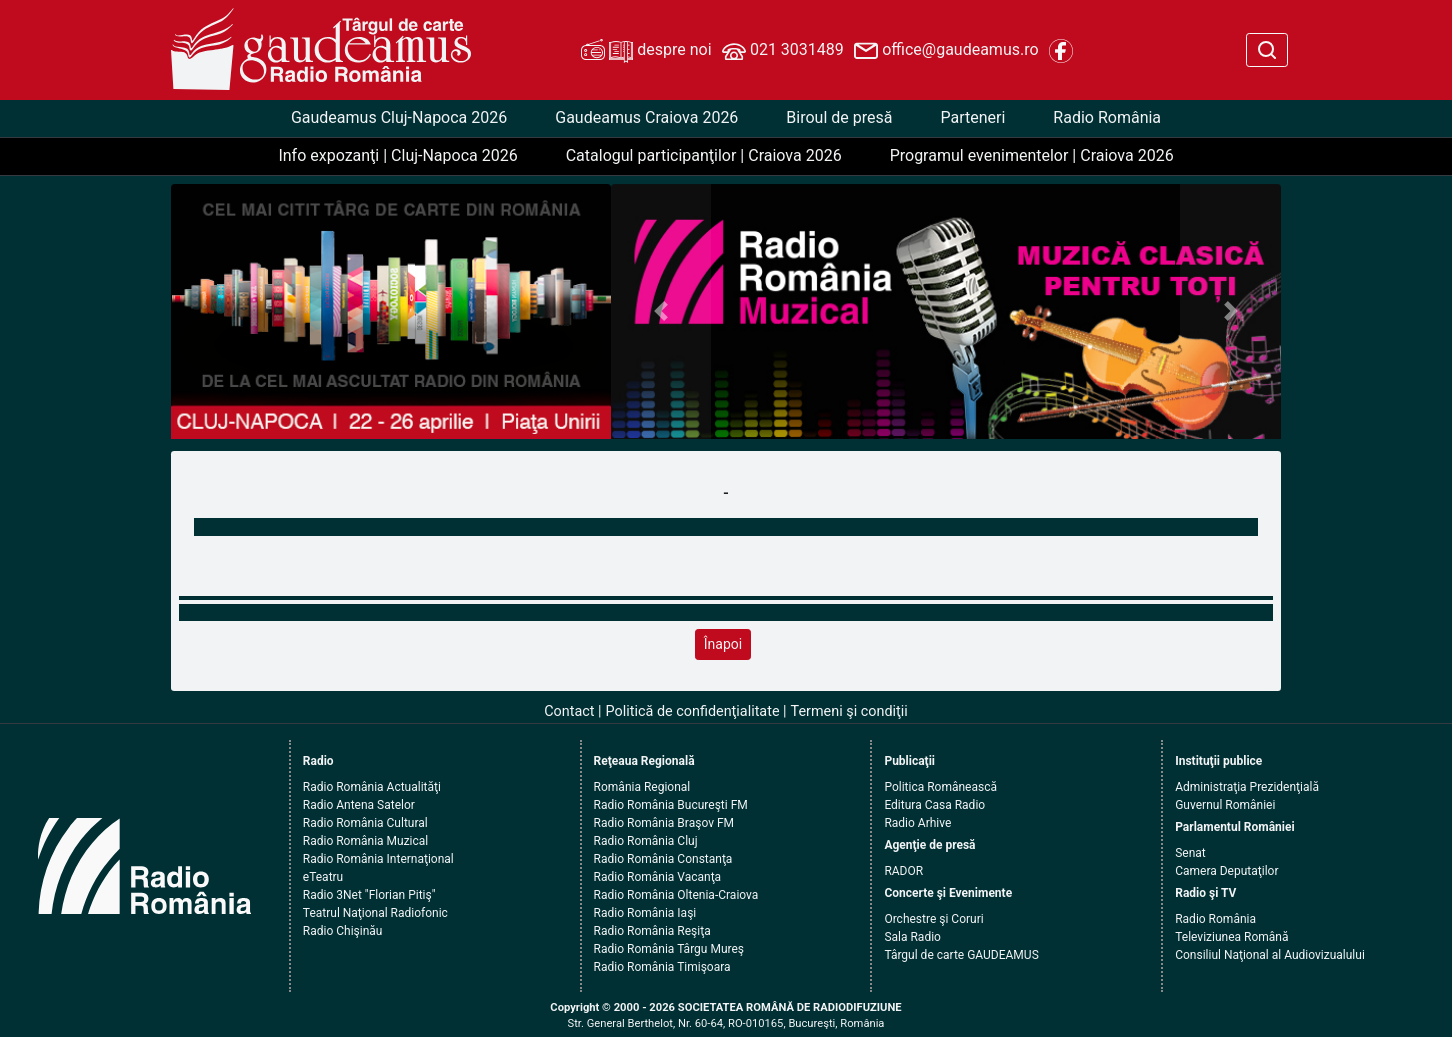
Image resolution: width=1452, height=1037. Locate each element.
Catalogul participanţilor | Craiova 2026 (704, 155)
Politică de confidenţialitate (693, 711)
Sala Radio (912, 937)
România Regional (642, 787)
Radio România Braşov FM (664, 823)
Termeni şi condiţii (849, 711)
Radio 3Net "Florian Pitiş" (369, 895)
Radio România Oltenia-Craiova (676, 895)
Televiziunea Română (1231, 937)
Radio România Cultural (365, 823)
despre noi (646, 51)
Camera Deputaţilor (1226, 871)
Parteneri (972, 117)
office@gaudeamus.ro (946, 51)
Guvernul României (1225, 805)
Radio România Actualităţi (372, 787)
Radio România (1107, 117)
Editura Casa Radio (934, 805)
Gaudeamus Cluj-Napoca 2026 (399, 117)
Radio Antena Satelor (359, 805)
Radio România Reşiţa (652, 931)
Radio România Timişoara (662, 967)
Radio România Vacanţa (658, 877)
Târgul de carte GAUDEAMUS (961, 955)
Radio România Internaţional (378, 859)
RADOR (903, 871)
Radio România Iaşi (645, 913)
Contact (569, 711)
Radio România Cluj (646, 841)
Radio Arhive (917, 823)
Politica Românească (940, 787)
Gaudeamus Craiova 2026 (646, 117)
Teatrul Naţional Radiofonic (375, 913)
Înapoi (723, 644)
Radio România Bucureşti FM (671, 805)
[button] (661, 311)
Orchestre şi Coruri (933, 919)
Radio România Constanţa (663, 859)
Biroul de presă (839, 117)
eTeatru (323, 877)
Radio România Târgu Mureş (669, 949)
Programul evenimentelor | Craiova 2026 (1032, 155)
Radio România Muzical (365, 841)
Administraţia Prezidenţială (1247, 787)
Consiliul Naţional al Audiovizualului (1270, 955)
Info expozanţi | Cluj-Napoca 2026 (397, 155)
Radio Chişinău (343, 931)
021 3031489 (783, 51)
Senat (1190, 853)
